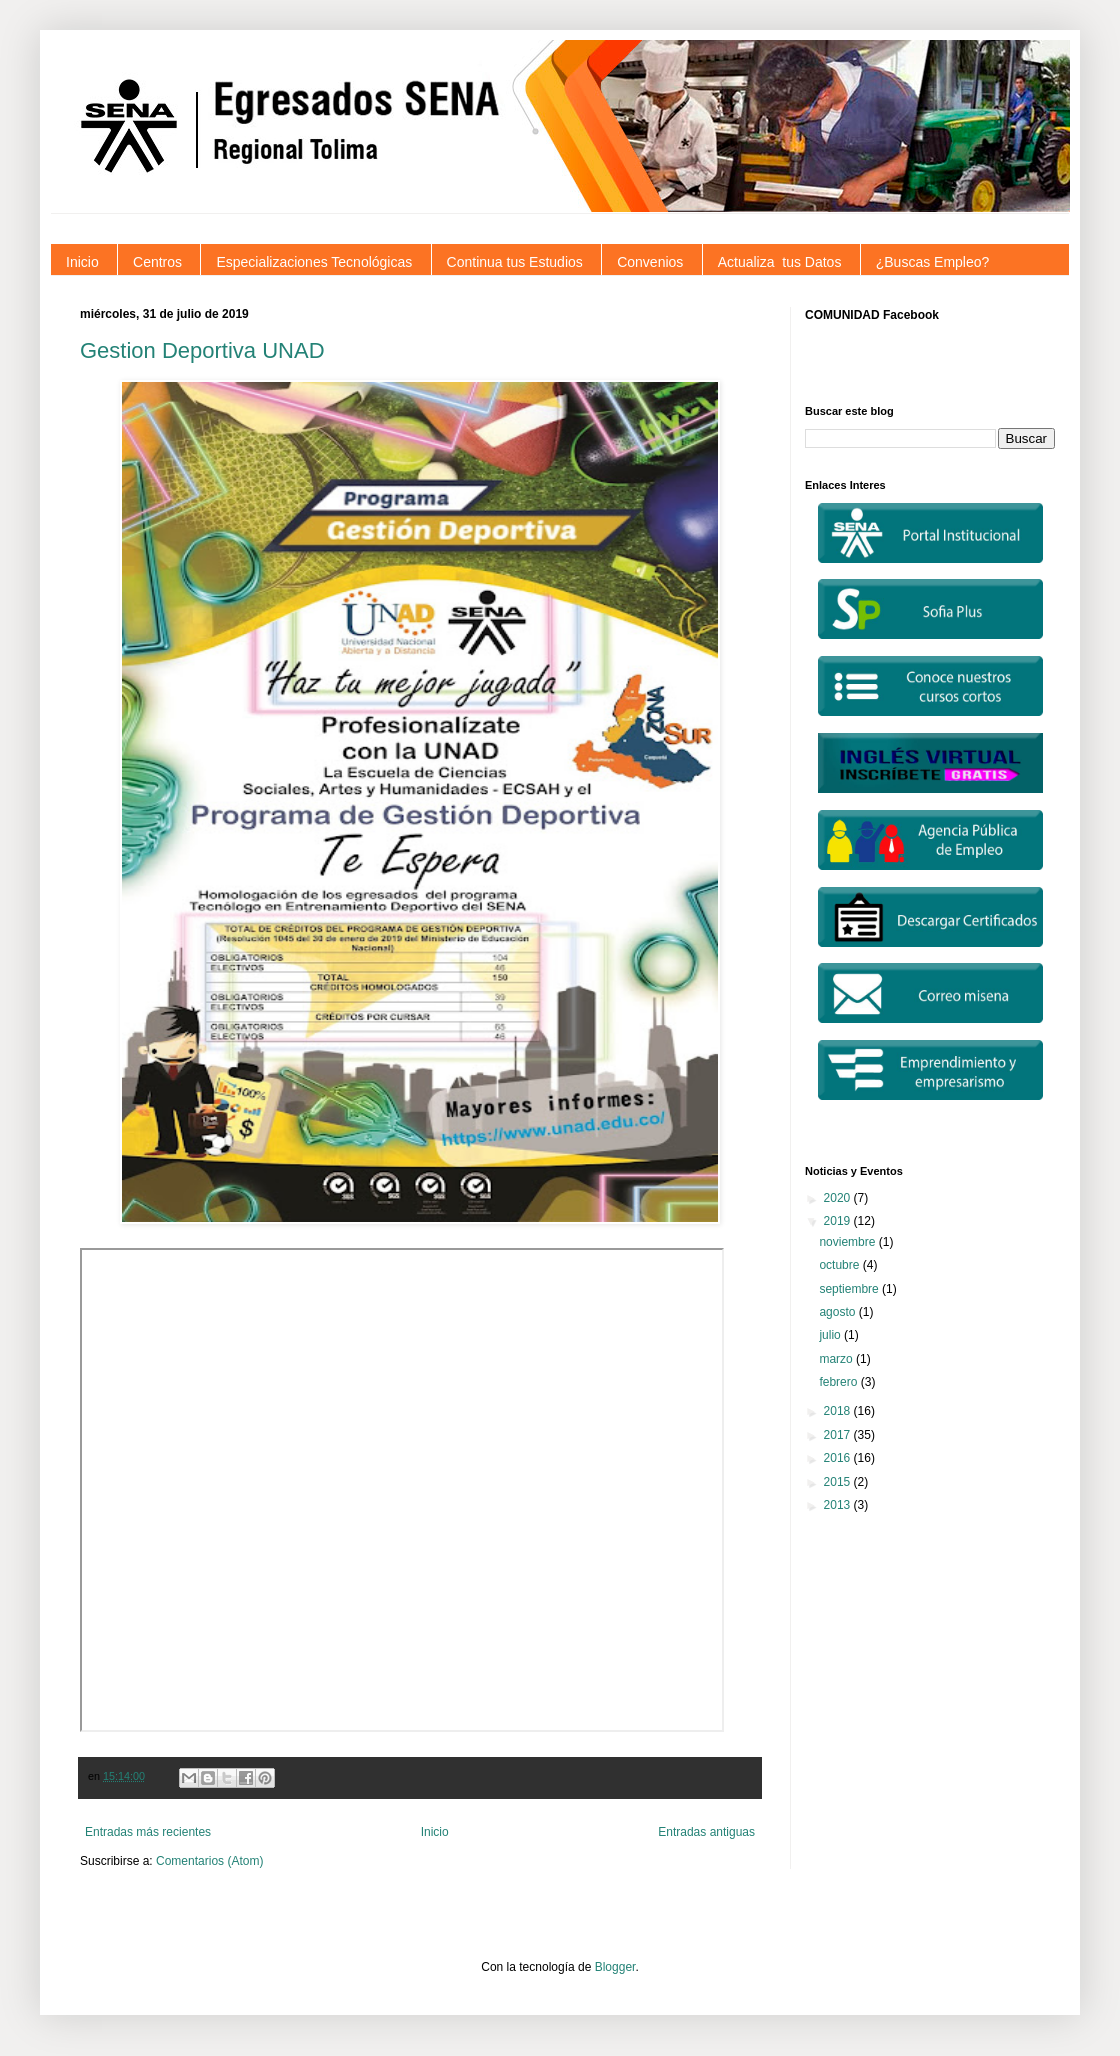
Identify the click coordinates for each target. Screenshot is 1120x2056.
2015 (839, 1482)
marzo (837, 1359)
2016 (839, 1458)
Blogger (615, 1967)
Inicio (82, 262)
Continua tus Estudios (515, 262)
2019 (839, 1221)
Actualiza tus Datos (780, 262)
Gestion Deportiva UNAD (202, 350)
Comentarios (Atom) (209, 1861)
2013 (839, 1505)
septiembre (850, 1289)
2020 (839, 1198)
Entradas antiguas (706, 1832)
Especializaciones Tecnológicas (314, 262)
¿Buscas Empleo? (933, 262)
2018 (839, 1411)
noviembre (848, 1242)
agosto (838, 1312)
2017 (839, 1435)
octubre (840, 1265)
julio (831, 1335)
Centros (157, 262)
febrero (839, 1382)
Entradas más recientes (148, 1832)
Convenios (650, 262)
